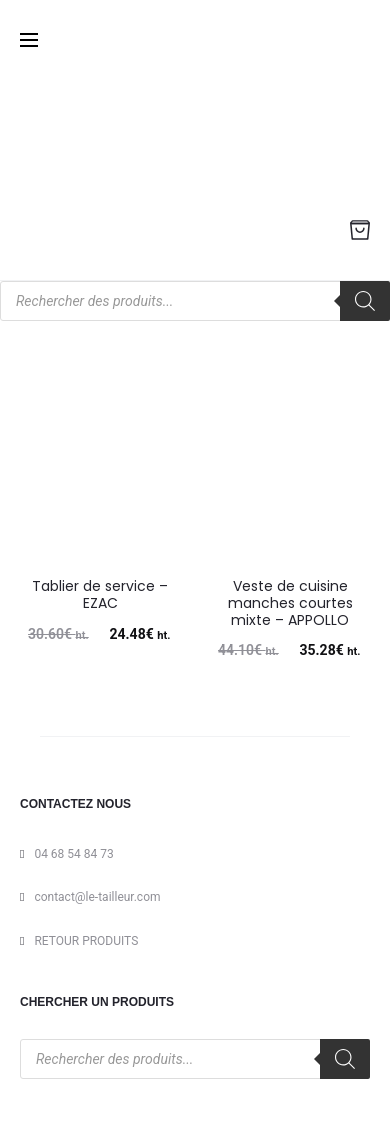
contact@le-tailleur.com (97, 897)
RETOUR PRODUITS (86, 941)
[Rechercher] (365, 301)
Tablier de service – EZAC (100, 594)
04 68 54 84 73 (73, 854)
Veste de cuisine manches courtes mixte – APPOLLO (290, 603)
